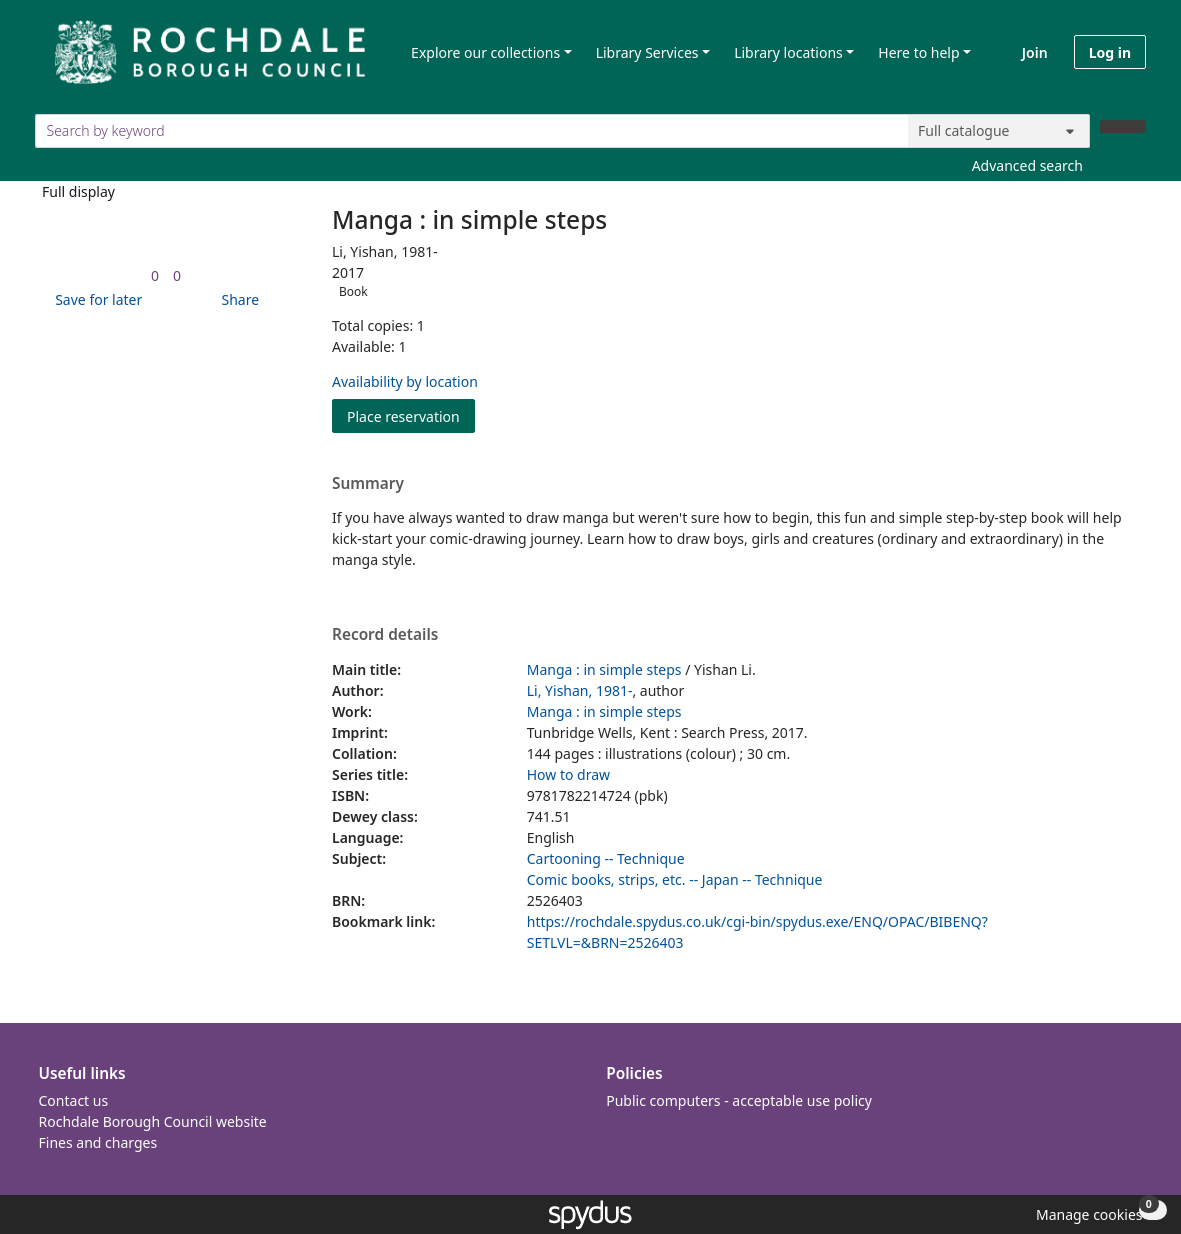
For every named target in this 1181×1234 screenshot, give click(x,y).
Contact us (74, 1100)
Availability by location (405, 381)
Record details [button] (385, 635)
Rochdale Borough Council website (153, 1121)
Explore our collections (485, 52)
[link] (155, 275)
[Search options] (999, 131)
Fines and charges (98, 1142)
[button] (95, 299)
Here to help (918, 52)
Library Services (647, 52)
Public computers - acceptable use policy (739, 1100)
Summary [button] (368, 484)
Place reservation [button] (411, 415)
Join (1035, 52)
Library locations (788, 52)
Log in (1110, 52)
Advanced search (1027, 165)
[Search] (1123, 126)
